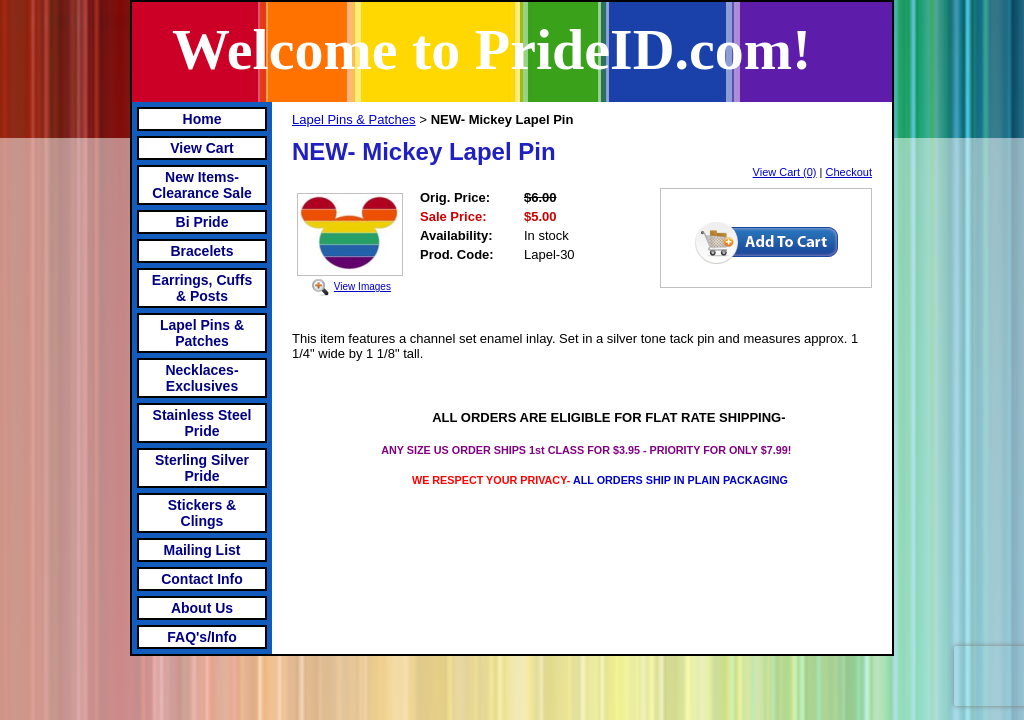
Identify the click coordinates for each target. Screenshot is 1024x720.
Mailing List (202, 550)
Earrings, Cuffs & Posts (202, 288)
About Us (202, 608)
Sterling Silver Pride (202, 468)
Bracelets (201, 251)
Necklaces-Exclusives (201, 378)
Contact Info (202, 579)
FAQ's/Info (201, 637)
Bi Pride (202, 222)
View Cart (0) (785, 172)
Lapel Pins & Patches (202, 333)
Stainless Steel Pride (202, 423)
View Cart (202, 148)
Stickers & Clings (202, 513)
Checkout (849, 172)
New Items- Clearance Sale (202, 185)
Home (202, 119)
